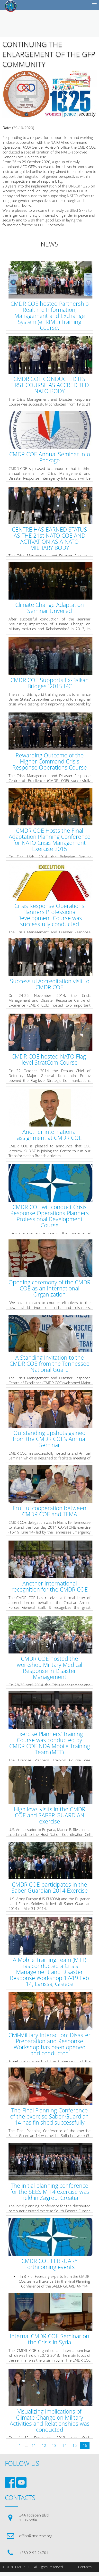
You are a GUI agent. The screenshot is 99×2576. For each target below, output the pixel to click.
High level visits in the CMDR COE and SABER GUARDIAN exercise (49, 1815)
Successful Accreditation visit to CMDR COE (49, 984)
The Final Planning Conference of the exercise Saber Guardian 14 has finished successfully (49, 2117)
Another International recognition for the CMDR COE (49, 1587)
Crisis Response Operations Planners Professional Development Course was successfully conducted (49, 915)
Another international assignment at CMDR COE (49, 1135)
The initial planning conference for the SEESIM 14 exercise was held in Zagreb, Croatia (49, 2192)
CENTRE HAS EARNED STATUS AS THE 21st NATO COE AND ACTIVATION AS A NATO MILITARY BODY (49, 539)
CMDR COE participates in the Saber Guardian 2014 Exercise (49, 1888)
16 (85, 2445)
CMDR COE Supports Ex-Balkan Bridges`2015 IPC (49, 683)
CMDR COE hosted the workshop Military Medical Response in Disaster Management (49, 1668)
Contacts (85, 2567)
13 (54, 2445)
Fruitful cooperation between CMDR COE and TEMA (49, 1511)
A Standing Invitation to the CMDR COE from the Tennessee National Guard (49, 1364)
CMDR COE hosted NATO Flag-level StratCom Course (49, 1060)
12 (44, 2445)
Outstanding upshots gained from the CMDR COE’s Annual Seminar (49, 1439)
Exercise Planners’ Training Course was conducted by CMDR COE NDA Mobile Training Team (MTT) (49, 1743)
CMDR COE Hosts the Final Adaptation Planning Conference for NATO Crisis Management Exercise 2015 (49, 840)
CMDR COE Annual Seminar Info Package (49, 457)
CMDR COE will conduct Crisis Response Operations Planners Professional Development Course (49, 1216)
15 (74, 2445)
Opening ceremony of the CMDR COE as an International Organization (49, 1288)
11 (34, 2445)
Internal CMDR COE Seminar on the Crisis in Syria (49, 2339)
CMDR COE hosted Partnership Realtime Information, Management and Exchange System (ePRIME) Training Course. (49, 316)
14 (64, 2445)
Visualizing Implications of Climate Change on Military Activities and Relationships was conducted (50, 2421)
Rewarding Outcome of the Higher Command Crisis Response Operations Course (49, 762)
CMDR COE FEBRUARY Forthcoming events (49, 2264)
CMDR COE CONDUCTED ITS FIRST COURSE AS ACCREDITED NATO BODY (49, 385)
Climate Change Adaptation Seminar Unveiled (49, 608)
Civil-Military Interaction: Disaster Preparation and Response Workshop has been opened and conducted (49, 2044)
